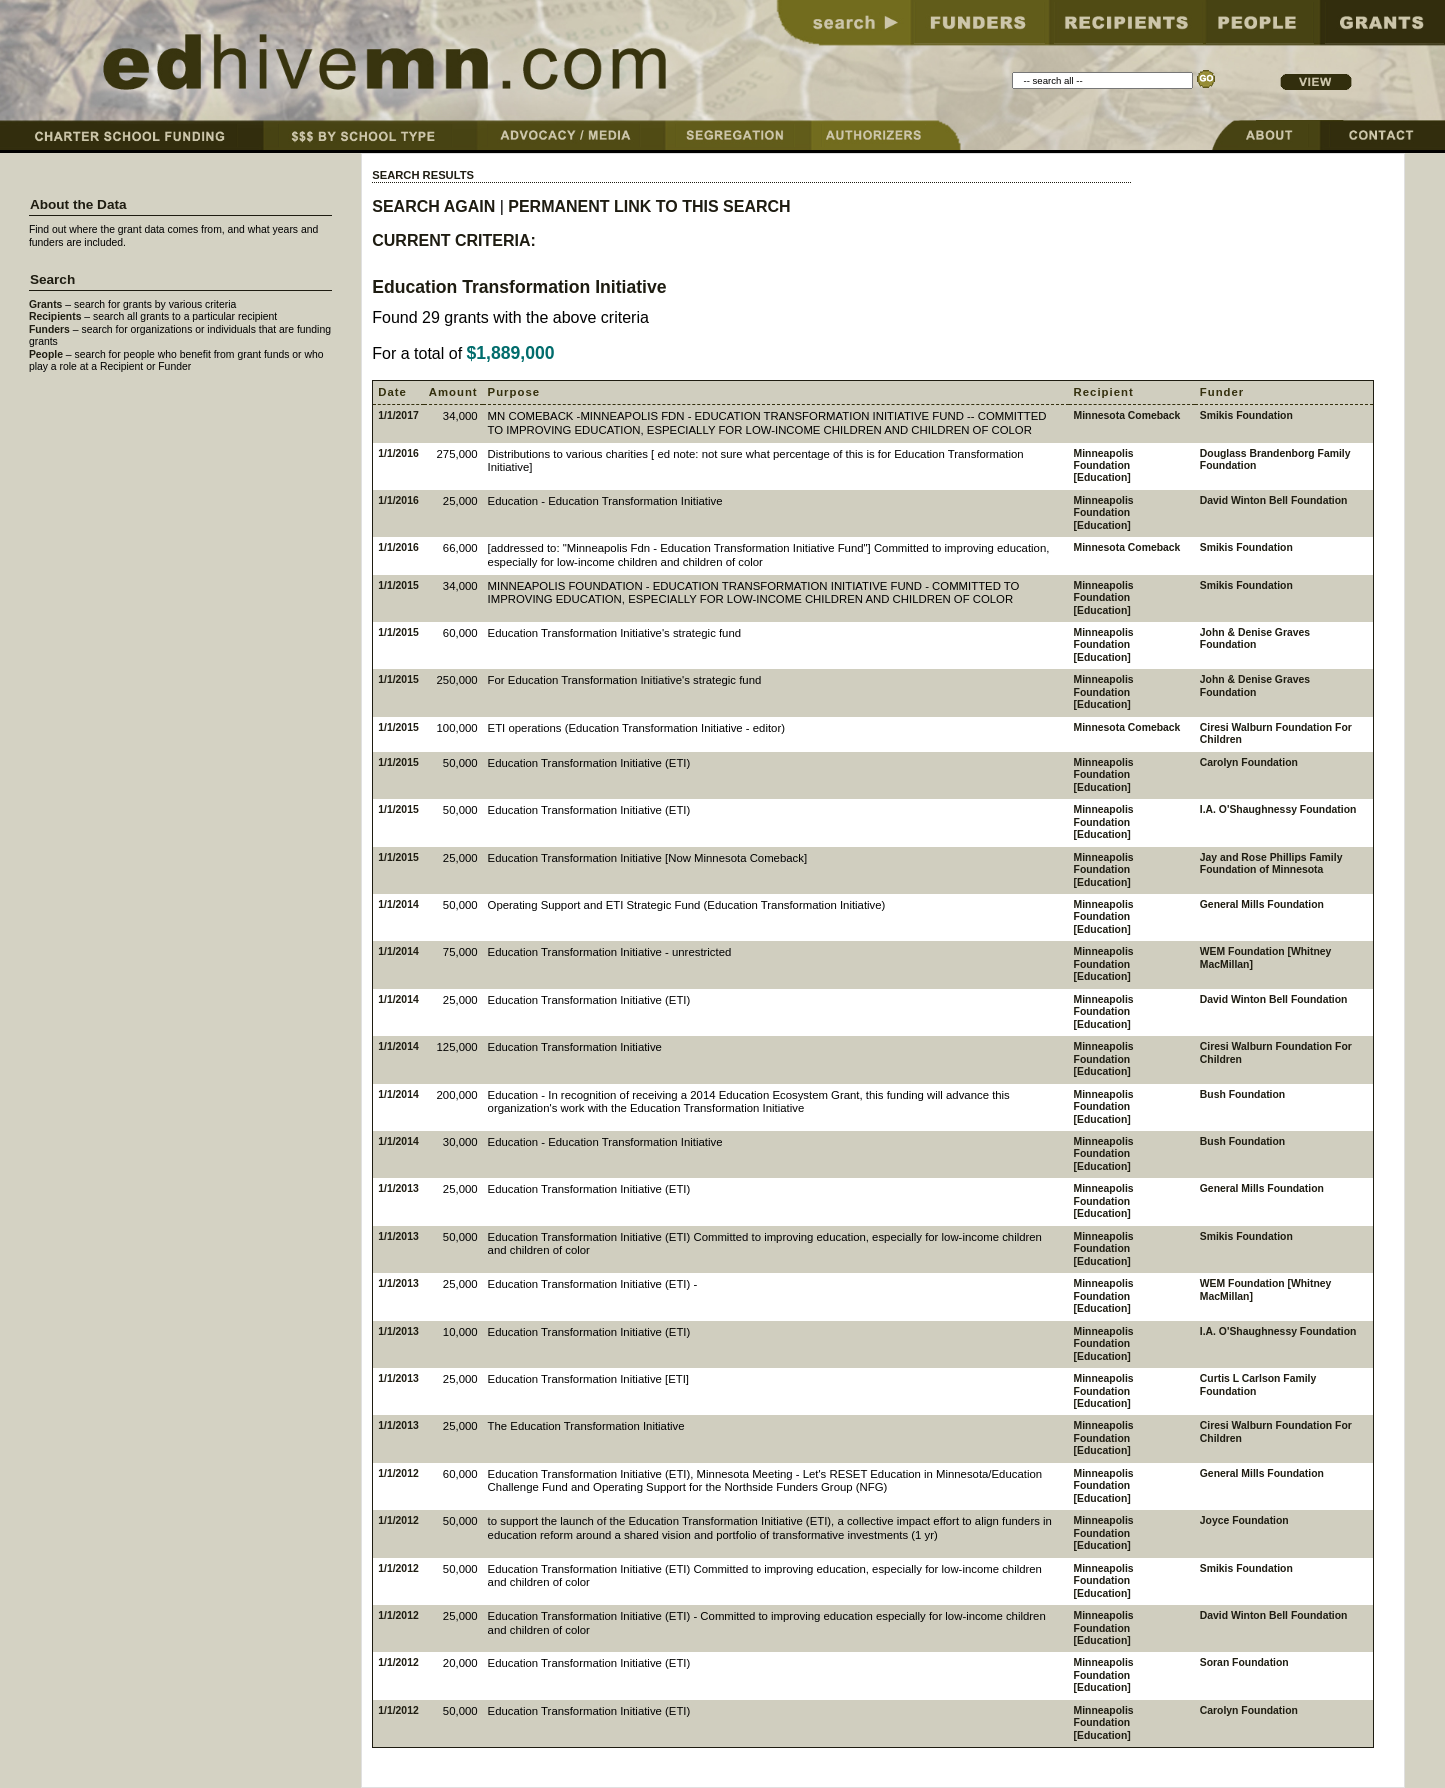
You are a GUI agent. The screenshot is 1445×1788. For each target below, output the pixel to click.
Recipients (55, 316)
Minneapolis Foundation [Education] (1104, 466)
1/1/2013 (398, 1188)
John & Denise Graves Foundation (1255, 638)
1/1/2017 (398, 415)
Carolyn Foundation (1249, 762)
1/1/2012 (398, 1473)
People (46, 354)
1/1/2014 (398, 904)
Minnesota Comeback (1127, 415)
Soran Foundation (1244, 1662)
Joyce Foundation (1244, 1520)
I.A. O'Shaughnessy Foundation (1278, 809)
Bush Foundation (1242, 1094)
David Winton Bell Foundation (1274, 500)
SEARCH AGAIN (433, 206)
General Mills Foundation (1262, 904)
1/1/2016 (398, 453)
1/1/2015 (398, 585)
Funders (49, 329)
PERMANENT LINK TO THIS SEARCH (649, 206)
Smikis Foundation (1246, 415)
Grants (46, 304)
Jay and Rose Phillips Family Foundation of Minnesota (1271, 863)
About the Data (78, 204)
